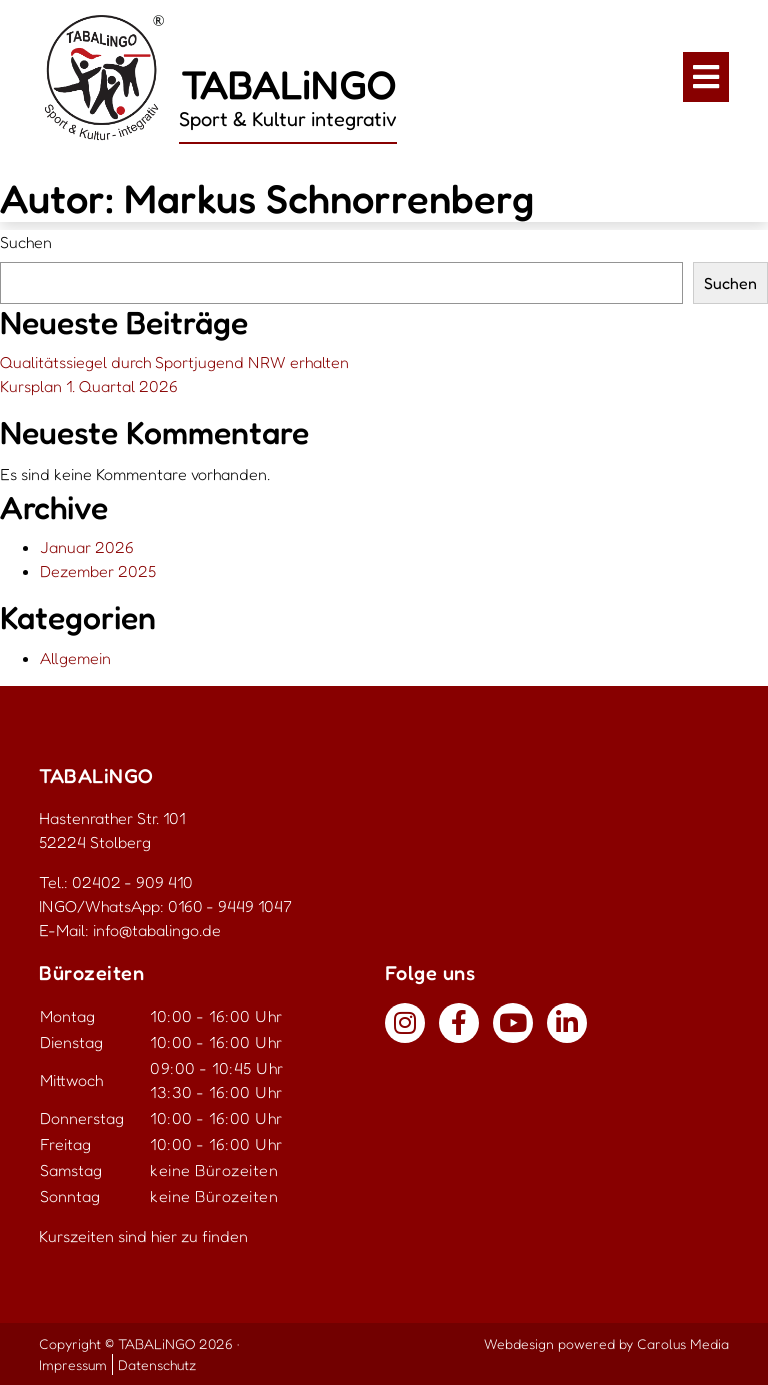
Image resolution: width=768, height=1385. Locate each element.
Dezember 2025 (98, 571)
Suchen (26, 242)
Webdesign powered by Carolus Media (606, 1343)
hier (164, 1236)
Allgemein (75, 658)
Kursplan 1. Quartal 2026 (89, 386)
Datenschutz (157, 1364)
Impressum (73, 1364)
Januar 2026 (87, 547)
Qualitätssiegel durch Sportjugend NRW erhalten (174, 362)
